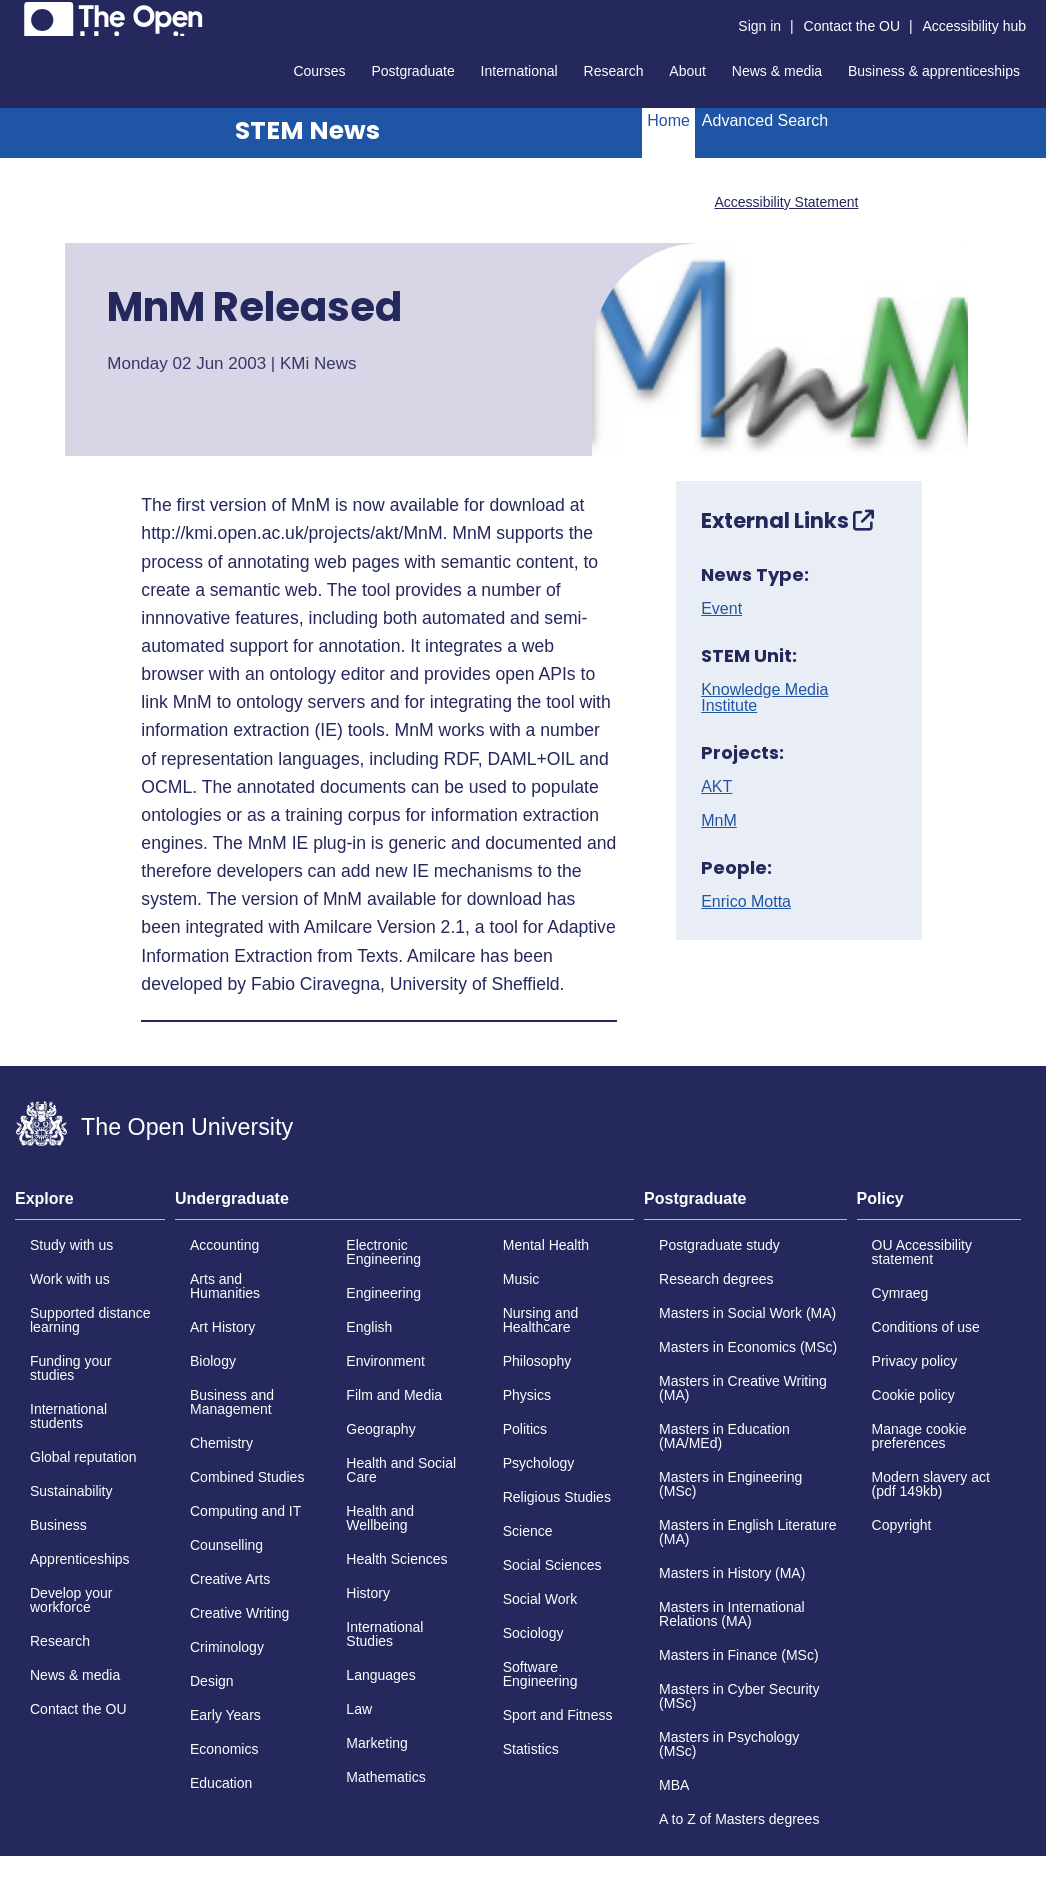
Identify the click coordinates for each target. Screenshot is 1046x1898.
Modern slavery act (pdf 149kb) (931, 1484)
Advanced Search (765, 120)
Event (721, 609)
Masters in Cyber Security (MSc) (739, 1696)
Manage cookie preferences (919, 1436)
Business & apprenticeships (934, 71)
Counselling (226, 1545)
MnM (719, 821)
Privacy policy (915, 1361)
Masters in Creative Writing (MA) (743, 1388)
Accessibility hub (975, 26)
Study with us (71, 1245)
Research (614, 71)
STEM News (307, 130)
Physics (527, 1395)
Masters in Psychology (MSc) (729, 1744)
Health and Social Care (401, 1470)
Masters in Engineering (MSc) (730, 1484)
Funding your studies (71, 1368)
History (368, 1593)
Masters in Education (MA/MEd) (724, 1436)
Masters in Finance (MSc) (738, 1655)
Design (212, 1681)
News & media (777, 71)
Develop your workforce (71, 1600)
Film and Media (394, 1395)
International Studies (384, 1634)
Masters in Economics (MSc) (748, 1347)
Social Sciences (552, 1565)
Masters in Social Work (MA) (747, 1313)
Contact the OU (852, 26)
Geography (380, 1429)
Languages (380, 1675)
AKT (716, 787)
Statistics (531, 1749)
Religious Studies (557, 1497)
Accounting (224, 1245)
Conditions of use (926, 1327)
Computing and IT (245, 1511)
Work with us (70, 1279)
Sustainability (71, 1491)
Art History (222, 1327)
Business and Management (232, 1402)
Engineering (383, 1293)
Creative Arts (230, 1579)
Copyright (902, 1525)
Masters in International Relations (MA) (732, 1614)
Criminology (227, 1647)
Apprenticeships (80, 1559)
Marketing (376, 1743)
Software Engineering (540, 1674)
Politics (525, 1429)
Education (221, 1783)
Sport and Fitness (558, 1715)
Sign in (759, 26)
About (687, 71)
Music (521, 1279)
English (369, 1327)
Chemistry (221, 1443)
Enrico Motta (746, 902)
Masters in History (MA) (732, 1573)
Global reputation (83, 1457)
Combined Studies (247, 1477)
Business (58, 1525)
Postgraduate (412, 71)
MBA (674, 1785)
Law (359, 1709)
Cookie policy (913, 1395)
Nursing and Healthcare (541, 1320)
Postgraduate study (719, 1245)
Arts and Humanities (225, 1286)
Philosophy (537, 1361)
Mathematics (385, 1777)
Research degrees (716, 1279)
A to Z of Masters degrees (739, 1819)
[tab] (90, 1205)
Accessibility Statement (786, 202)
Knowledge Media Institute (764, 698)
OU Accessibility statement (922, 1252)
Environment (385, 1361)
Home (668, 120)
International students (68, 1416)
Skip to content (15, 15)
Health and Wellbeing (380, 1518)
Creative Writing (239, 1613)
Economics (224, 1749)
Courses (319, 71)
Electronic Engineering (383, 1252)
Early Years (225, 1715)
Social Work (540, 1599)
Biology (213, 1361)
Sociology (533, 1633)
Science (528, 1531)
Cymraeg (900, 1293)
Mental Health (546, 1245)
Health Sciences (396, 1559)
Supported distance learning (90, 1320)
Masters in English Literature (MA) (747, 1532)
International (519, 71)
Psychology (539, 1463)
